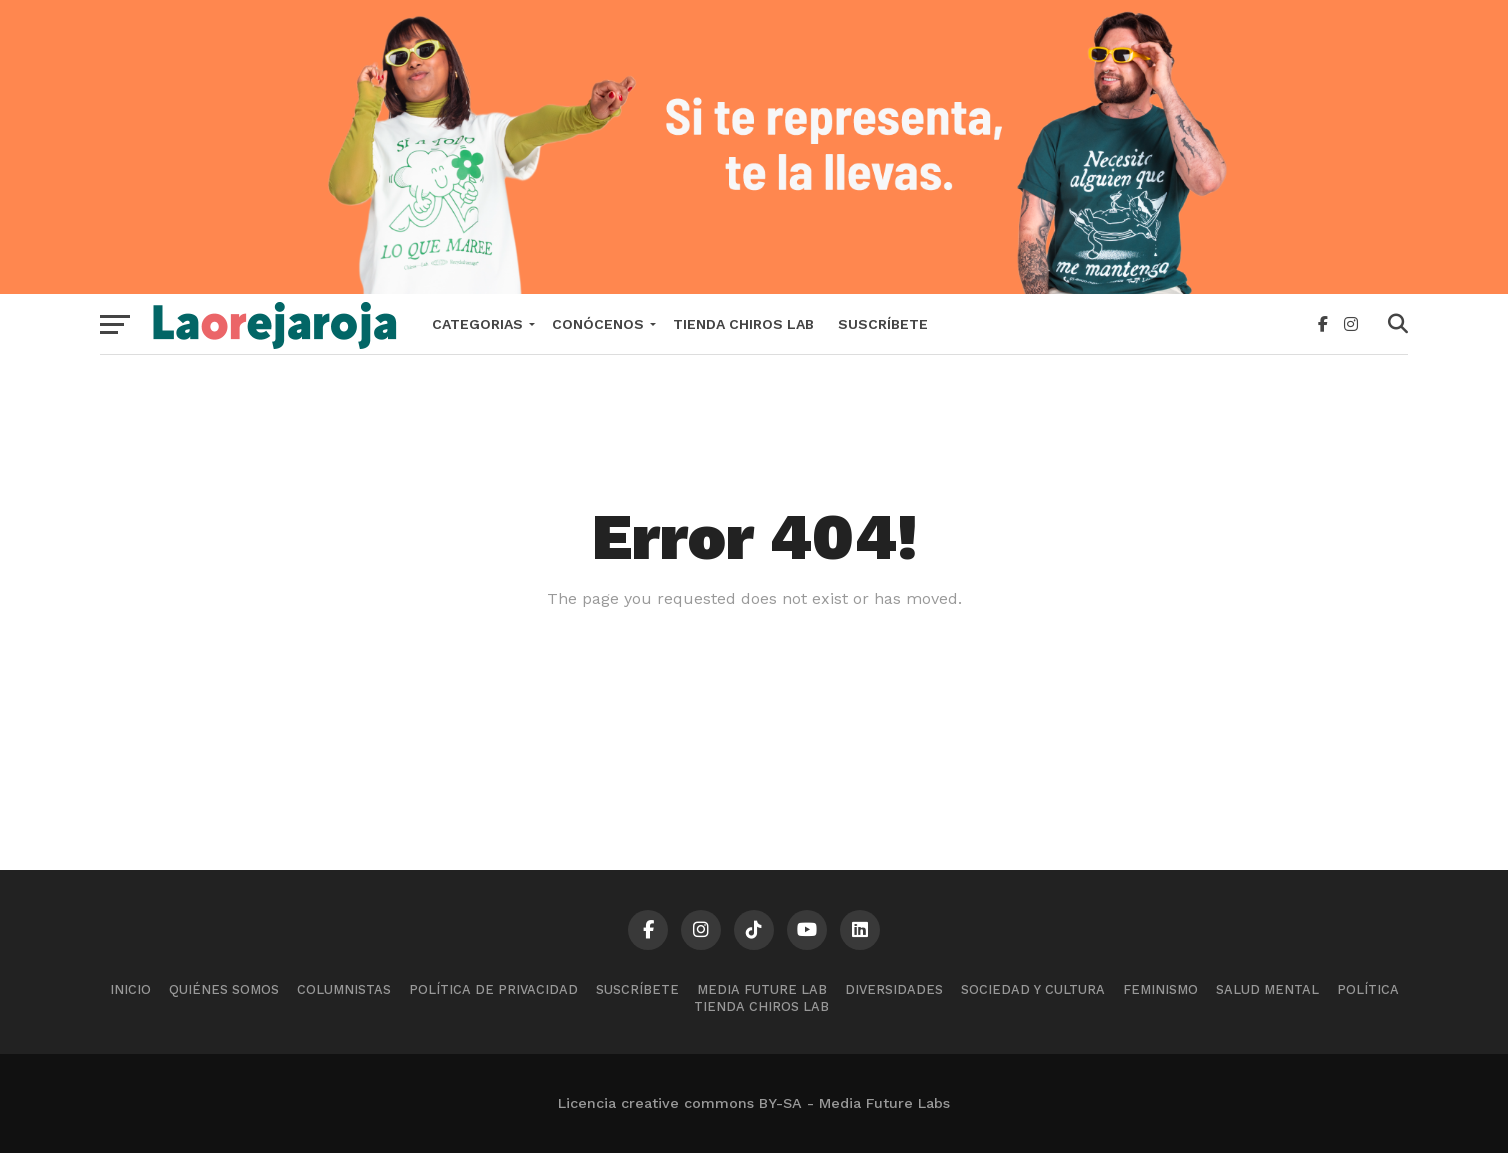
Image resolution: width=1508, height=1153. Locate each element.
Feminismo (1160, 989)
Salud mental (1267, 989)
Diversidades (894, 989)
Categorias (477, 324)
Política (1368, 989)
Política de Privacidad (493, 989)
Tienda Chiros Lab (743, 324)
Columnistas (344, 989)
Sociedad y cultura (1033, 989)
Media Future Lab (762, 989)
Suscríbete (883, 324)
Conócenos (598, 324)
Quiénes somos (224, 989)
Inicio (130, 989)
